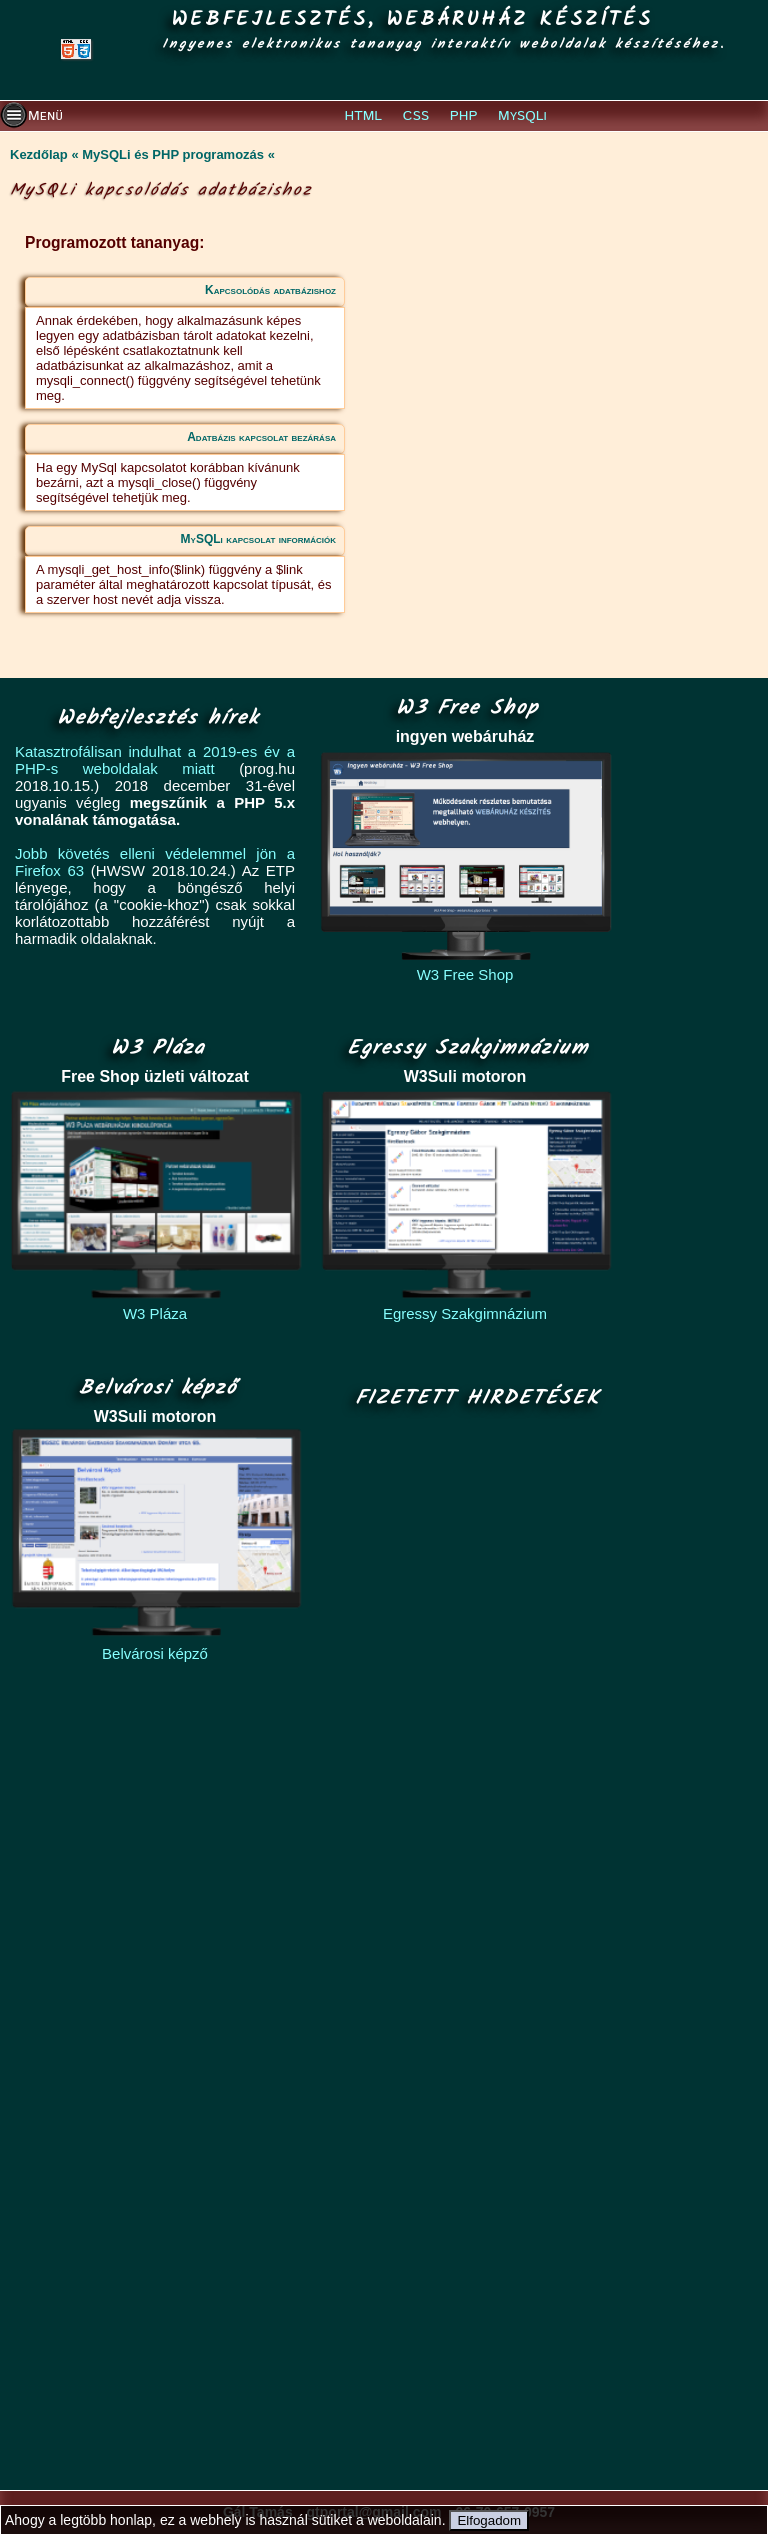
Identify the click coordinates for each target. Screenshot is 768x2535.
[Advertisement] (472, 1951)
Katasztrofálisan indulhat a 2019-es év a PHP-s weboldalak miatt (155, 760)
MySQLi (522, 116)
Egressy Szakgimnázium (465, 1313)
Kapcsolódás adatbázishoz (270, 290)
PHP (464, 116)
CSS (416, 116)
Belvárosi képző (155, 1653)
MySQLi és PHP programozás (173, 154)
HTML (364, 116)
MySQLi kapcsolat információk (258, 539)
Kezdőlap (39, 154)
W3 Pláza (155, 1313)
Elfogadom (489, 2520)
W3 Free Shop (465, 974)
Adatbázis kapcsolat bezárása (261, 437)
